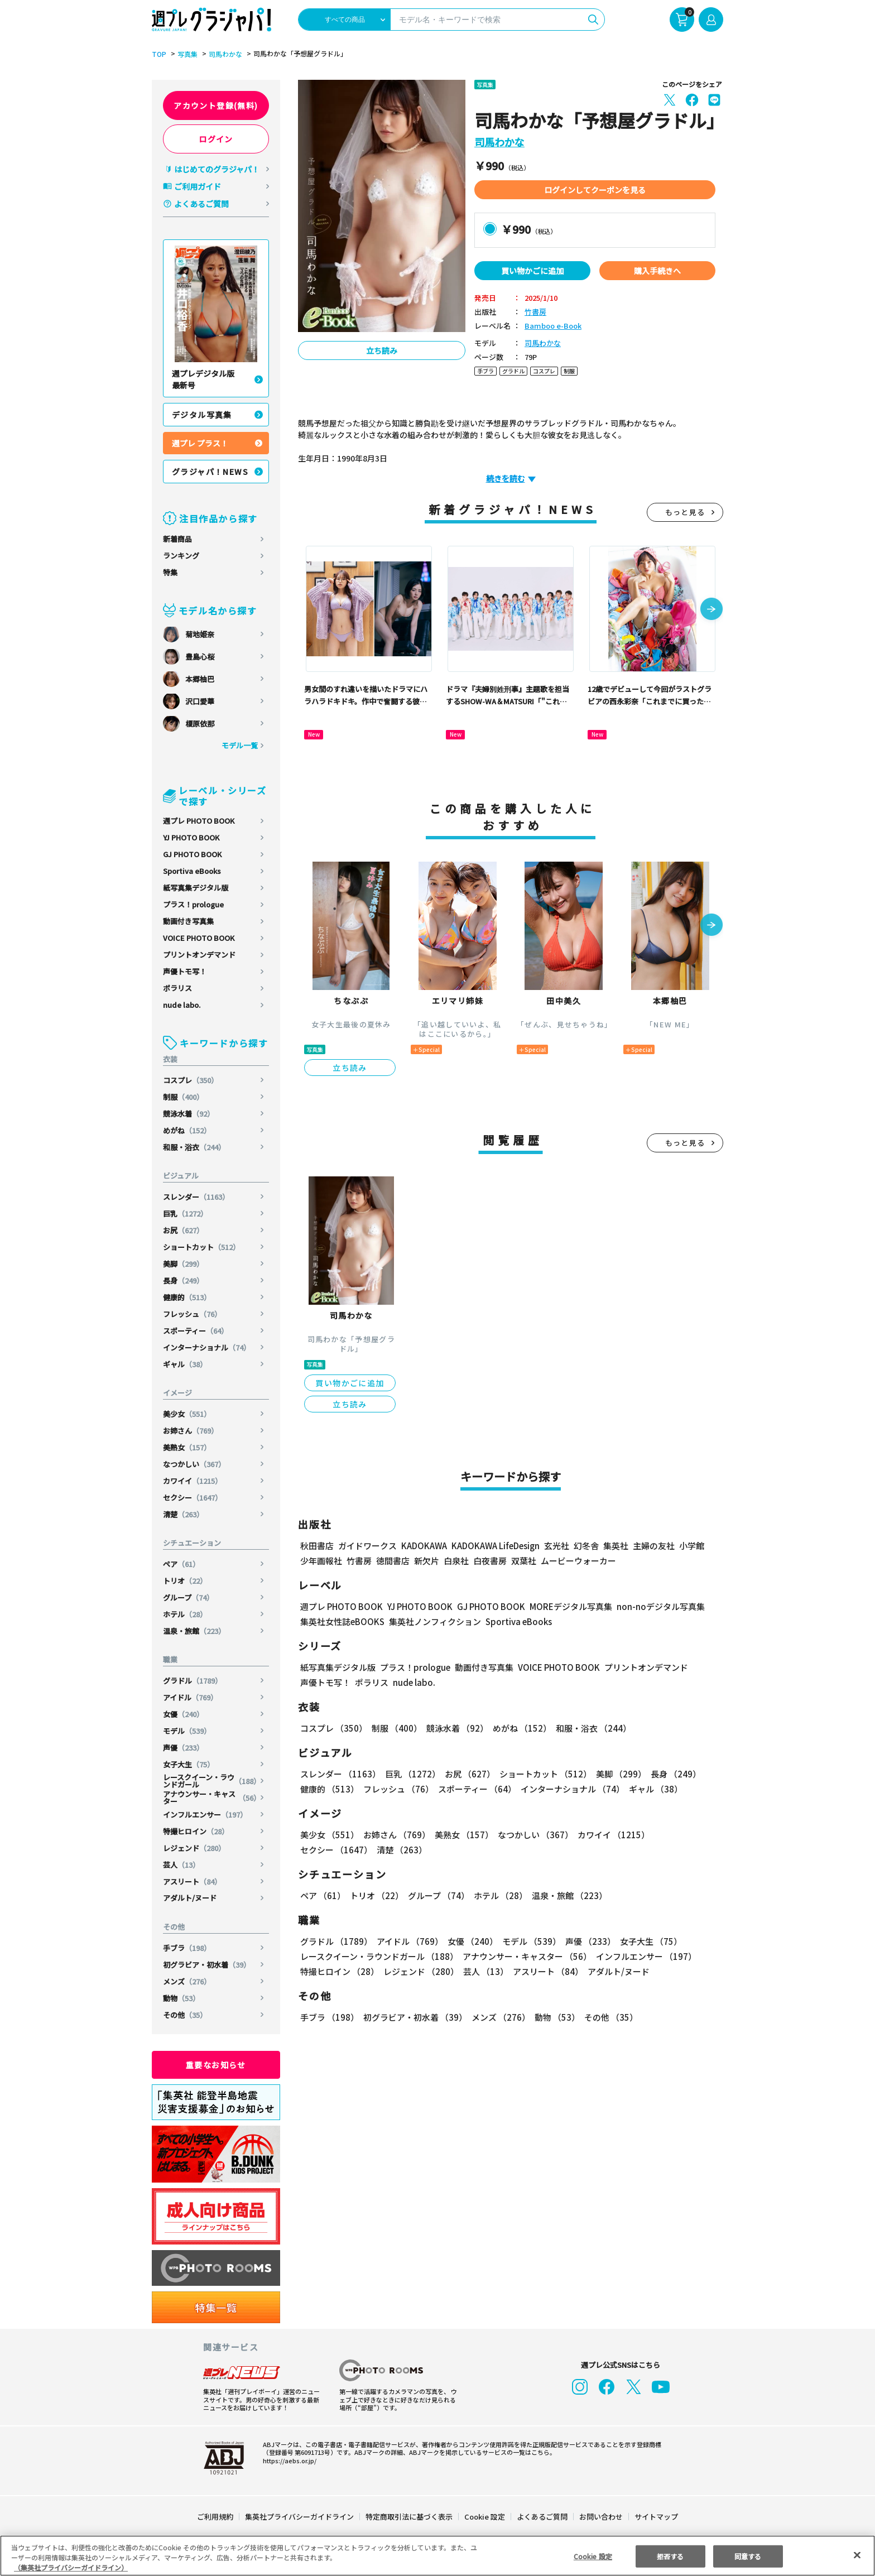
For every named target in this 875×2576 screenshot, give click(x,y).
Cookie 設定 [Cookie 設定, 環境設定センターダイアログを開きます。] (593, 2555)
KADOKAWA (423, 1545)
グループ (189, 1597)
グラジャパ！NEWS (210, 471)
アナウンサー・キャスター (212, 1797)
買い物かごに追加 (532, 270)
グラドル (193, 1680)
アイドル (191, 1697)
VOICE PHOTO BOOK (198, 938)
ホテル (185, 1614)
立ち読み (381, 350)
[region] (437, 2555)
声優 (184, 1747)
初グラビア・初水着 (207, 1964)
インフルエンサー (205, 1814)
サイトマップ (655, 2516)
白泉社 (456, 1560)
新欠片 (426, 1560)
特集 (170, 572)
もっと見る (685, 512)
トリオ (185, 1580)
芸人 (181, 1864)
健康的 (187, 1297)
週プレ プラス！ (200, 443)
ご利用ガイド (197, 186)
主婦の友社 (653, 1545)
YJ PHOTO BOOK (191, 837)
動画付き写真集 (188, 921)
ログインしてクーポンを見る (595, 189)
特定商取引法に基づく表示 (409, 2516)
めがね (187, 1130)
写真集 (186, 54)
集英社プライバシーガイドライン (300, 2516)
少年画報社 (321, 1560)
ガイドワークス (367, 1545)
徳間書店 (393, 1560)
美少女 (187, 1414)
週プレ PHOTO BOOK (198, 820)
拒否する (670, 2555)
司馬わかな (224, 54)
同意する (747, 2555)
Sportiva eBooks (192, 871)
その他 (185, 2015)
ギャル (185, 1364)
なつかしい (195, 1464)
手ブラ (187, 1948)
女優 (184, 1714)
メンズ (187, 1981)
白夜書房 (490, 1560)
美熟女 (187, 1447)
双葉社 (523, 1560)
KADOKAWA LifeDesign (495, 1545)
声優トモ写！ (184, 971)
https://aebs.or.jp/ (288, 2460)
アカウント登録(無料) (216, 105)
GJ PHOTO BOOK (192, 854)
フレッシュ (192, 1314)
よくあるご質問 (201, 203)
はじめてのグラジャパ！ (216, 169)
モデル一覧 (240, 745)
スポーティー (196, 1330)
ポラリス (177, 988)
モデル (187, 1731)
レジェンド (195, 1848)
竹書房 (535, 312)
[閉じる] (857, 2555)
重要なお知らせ (216, 2064)
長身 (184, 1280)
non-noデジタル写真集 (652, 1606)
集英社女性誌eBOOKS (341, 1621)
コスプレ (191, 1080)
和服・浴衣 (195, 1147)
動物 (181, 1998)
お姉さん (191, 1430)
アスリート (192, 1881)
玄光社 (555, 1545)
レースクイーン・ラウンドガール (212, 1780)
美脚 (184, 1263)
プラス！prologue (193, 904)
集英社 (614, 1545)
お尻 (184, 1230)
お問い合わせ (600, 2516)
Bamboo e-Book (551, 326)
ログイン (216, 139)
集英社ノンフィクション (433, 1621)
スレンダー (197, 1196)
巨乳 (186, 1213)
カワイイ (193, 1481)
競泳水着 (189, 1113)
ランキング (181, 555)
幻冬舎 (584, 1545)
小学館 (690, 1545)
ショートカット (202, 1247)
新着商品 (177, 539)
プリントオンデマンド (199, 954)
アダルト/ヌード (190, 1897)
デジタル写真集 (202, 414)
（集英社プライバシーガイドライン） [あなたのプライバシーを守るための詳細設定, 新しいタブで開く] (71, 2567)
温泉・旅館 (195, 1631)
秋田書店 (317, 1545)
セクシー (193, 1497)
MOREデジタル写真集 (564, 1606)
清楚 (184, 1514)
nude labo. (182, 1004)
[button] (711, 610)
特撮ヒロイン (196, 1831)
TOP (158, 54)
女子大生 (189, 1764)
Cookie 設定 (484, 2516)
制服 (184, 1097)
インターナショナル (207, 1347)
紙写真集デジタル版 (195, 887)
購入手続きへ (657, 270)
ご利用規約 (216, 2516)
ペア (181, 1564)
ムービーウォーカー (578, 1560)
